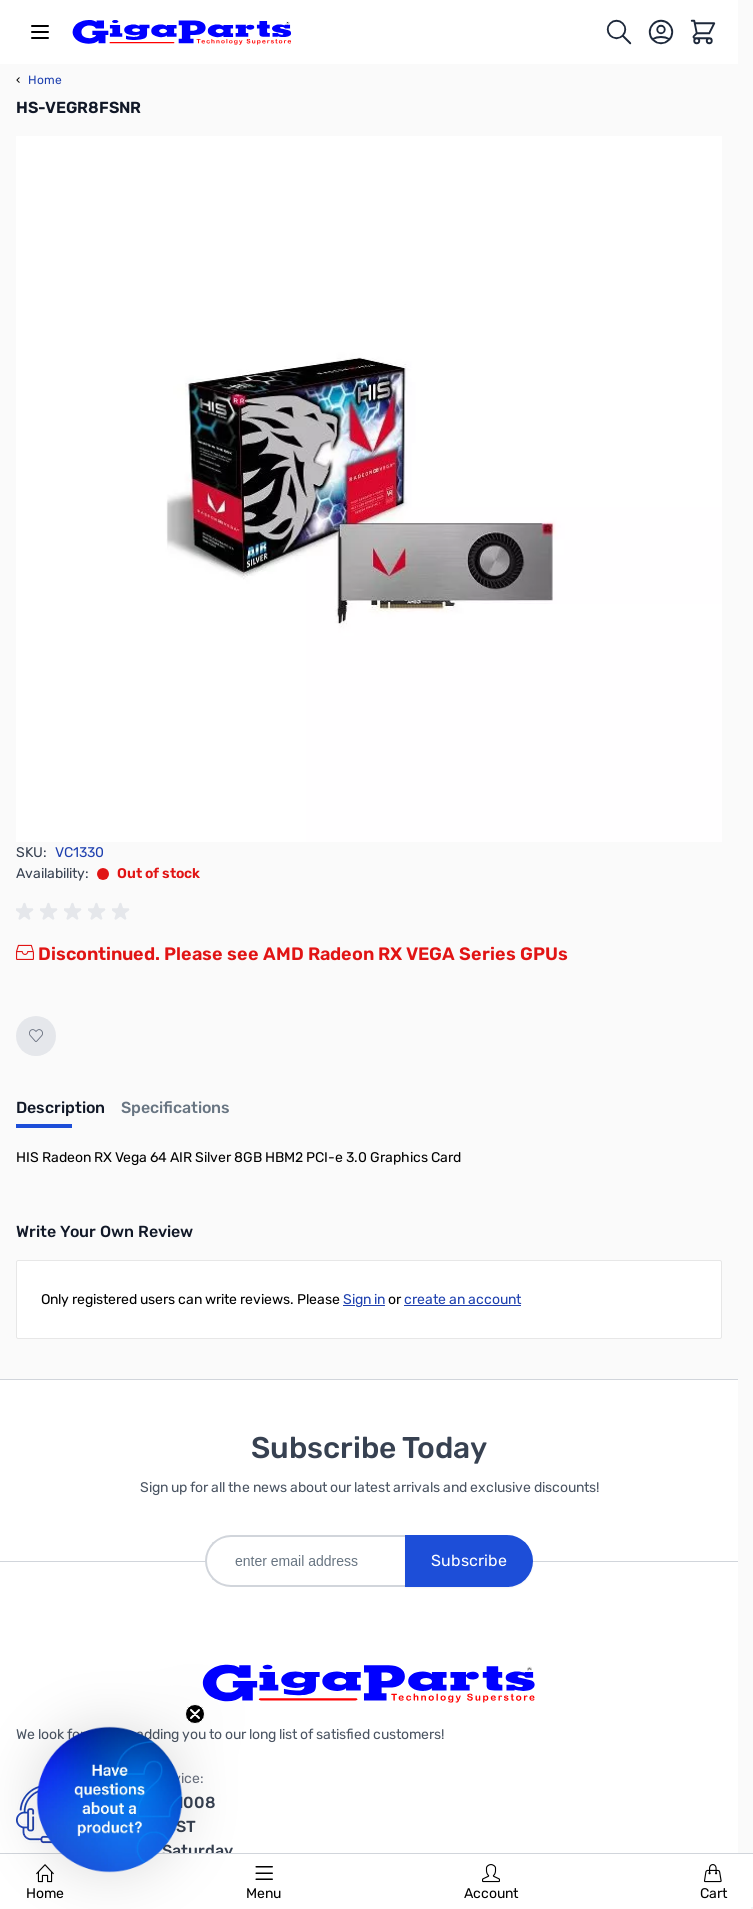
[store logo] (182, 32)
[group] (76, 912)
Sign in (364, 1299)
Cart (713, 1883)
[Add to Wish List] (36, 1036)
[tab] (60, 1114)
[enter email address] (305, 1561)
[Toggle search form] (619, 32)
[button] (109, 1799)
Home (45, 1883)
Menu (263, 1883)
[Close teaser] (195, 1714)
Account (491, 1883)
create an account (462, 1299)
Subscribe (469, 1560)
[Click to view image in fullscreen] (369, 489)
